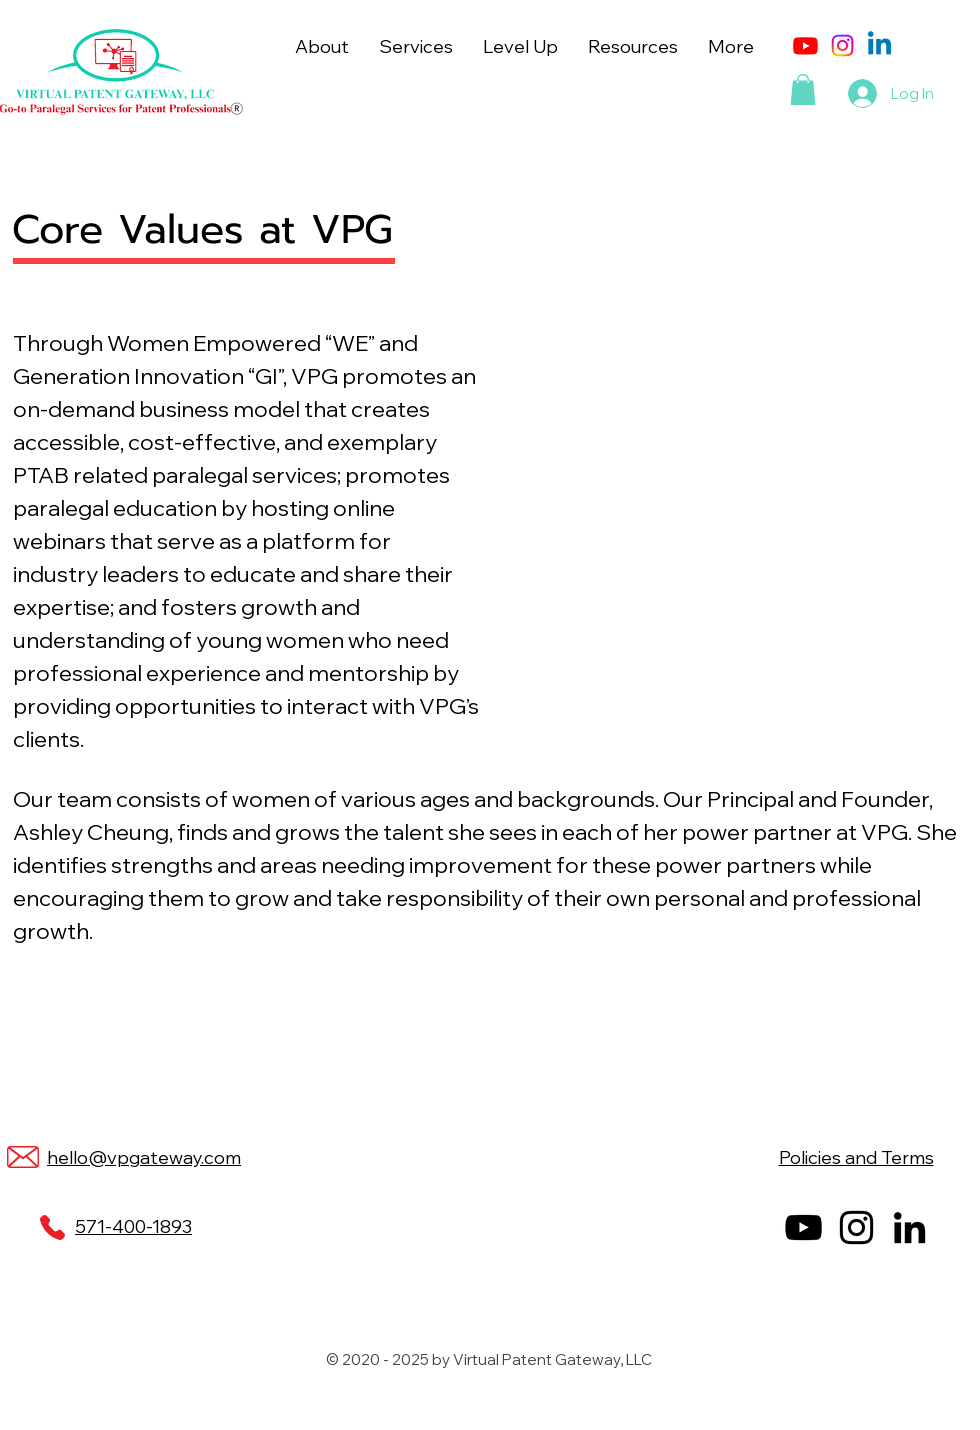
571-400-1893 (133, 1226)
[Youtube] (805, 45)
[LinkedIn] (909, 1227)
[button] (322, 47)
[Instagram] (842, 45)
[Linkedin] (879, 45)
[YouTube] (803, 1227)
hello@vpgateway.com (144, 1157)
